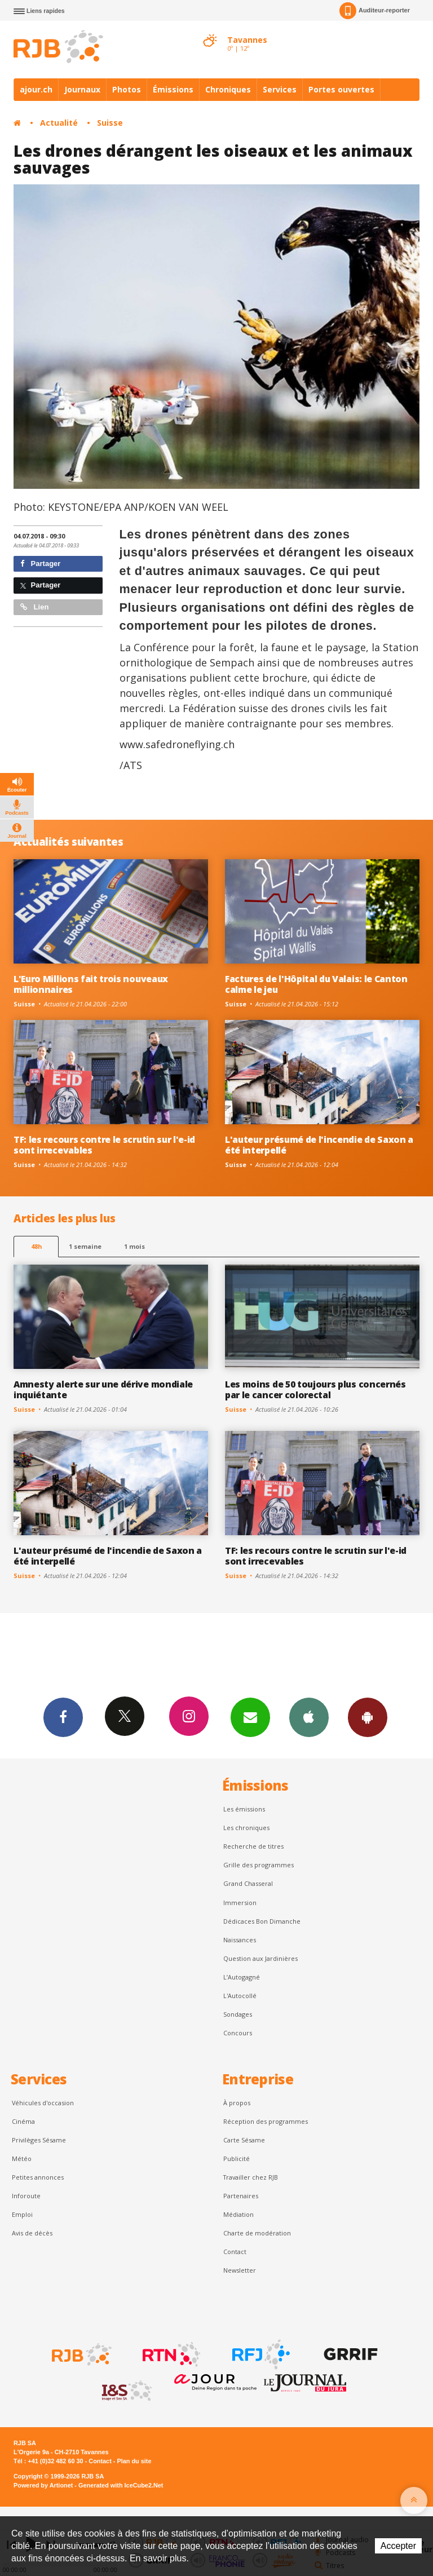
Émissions (173, 89)
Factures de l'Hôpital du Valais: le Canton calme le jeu (316, 984)
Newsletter (239, 2270)
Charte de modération (257, 2233)
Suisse (110, 122)
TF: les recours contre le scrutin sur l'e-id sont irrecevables (104, 1144)
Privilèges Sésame (39, 2140)
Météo (22, 2158)
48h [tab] (36, 1246)
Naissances (239, 1939)
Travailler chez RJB (250, 2177)
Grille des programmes (258, 1864)
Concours (237, 2032)
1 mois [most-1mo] (134, 1246)
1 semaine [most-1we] (85, 1246)
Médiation (238, 2214)
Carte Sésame (244, 2140)
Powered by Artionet (43, 2485)
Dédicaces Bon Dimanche (262, 1921)
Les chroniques (246, 1827)
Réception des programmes (265, 2121)
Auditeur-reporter (374, 10)
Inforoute (26, 2195)
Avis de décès (32, 2233)
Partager (40, 563)
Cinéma (23, 2121)
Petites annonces (38, 2177)
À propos (236, 2102)
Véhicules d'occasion (43, 2102)
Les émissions (244, 1809)
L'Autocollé (240, 1995)
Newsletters (250, 1717)
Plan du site (134, 2461)
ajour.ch (36, 89)
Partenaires (240, 2195)
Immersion (240, 1902)
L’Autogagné (241, 1977)
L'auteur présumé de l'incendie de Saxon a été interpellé (319, 1144)
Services (280, 89)
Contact (234, 2251)
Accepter (398, 2546)
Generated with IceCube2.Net (120, 2485)
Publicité (236, 2158)
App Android (367, 1717)
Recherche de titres (253, 1846)
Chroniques (228, 89)
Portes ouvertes (341, 89)
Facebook (63, 1717)
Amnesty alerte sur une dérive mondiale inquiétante (103, 1389)
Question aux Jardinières (260, 1958)
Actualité (59, 122)
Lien (34, 607)
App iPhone (309, 1717)
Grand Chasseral (248, 1883)
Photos (126, 89)
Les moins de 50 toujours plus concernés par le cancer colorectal (315, 1389)
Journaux (82, 89)
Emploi (22, 2214)
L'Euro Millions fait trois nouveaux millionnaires (91, 984)
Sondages (237, 2014)
